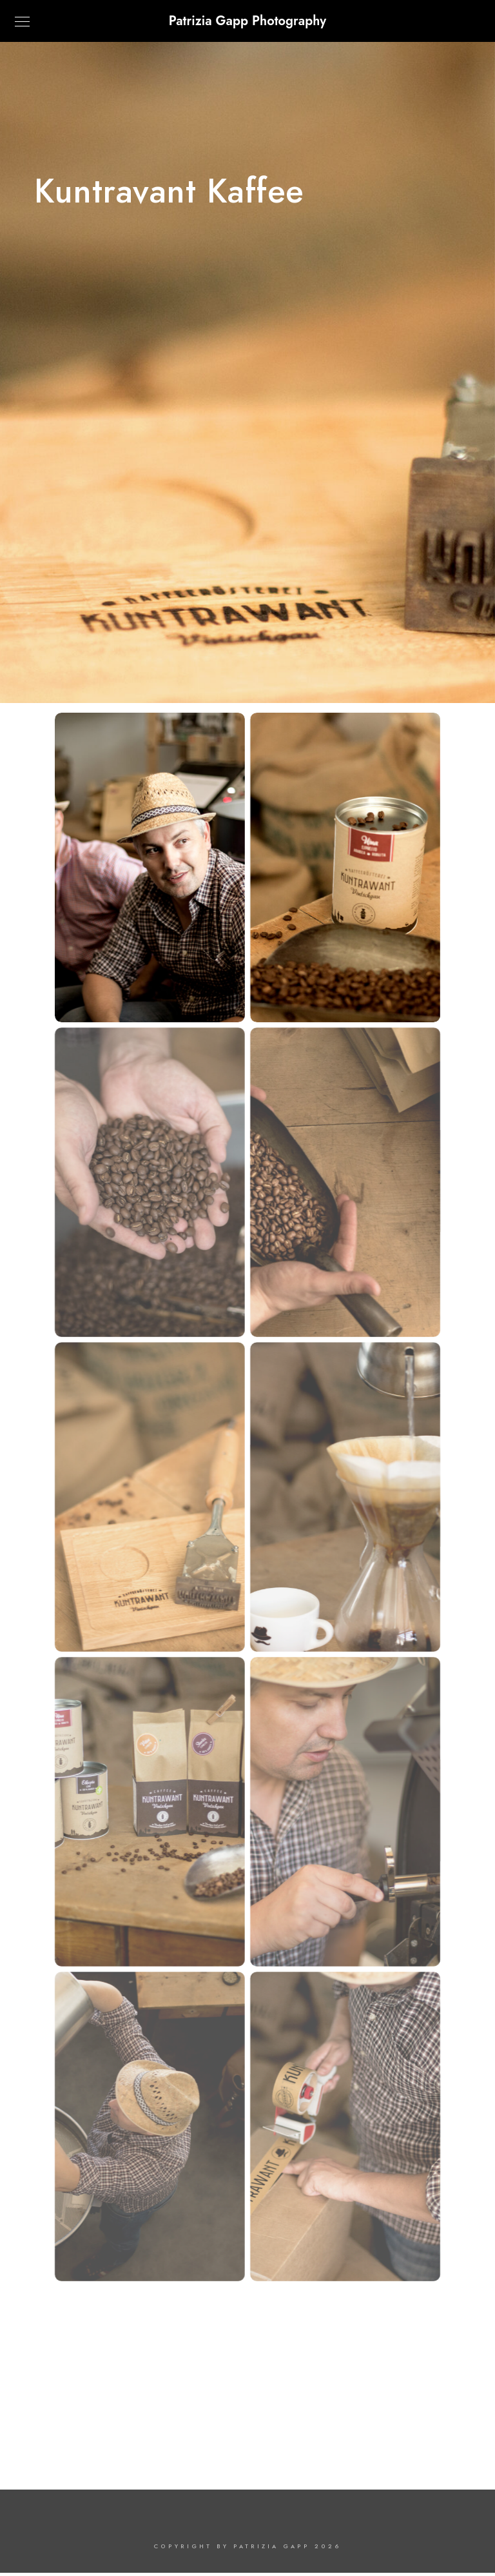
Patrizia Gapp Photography (247, 21)
